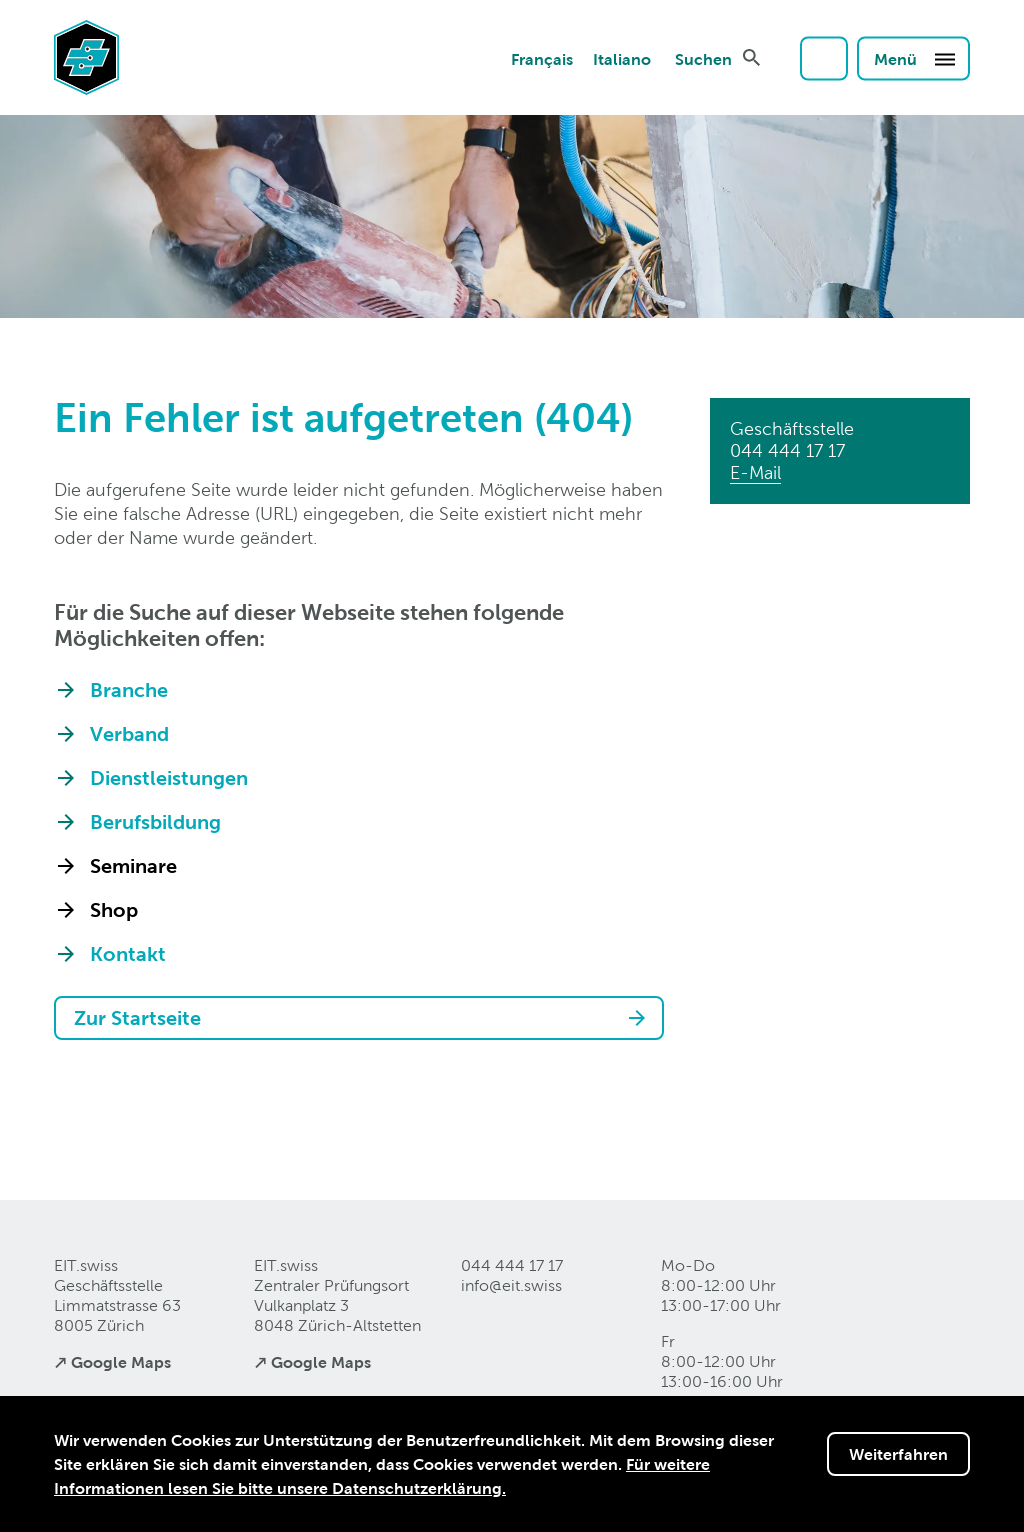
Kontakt (128, 954)
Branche (129, 690)
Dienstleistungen (169, 778)
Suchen (703, 58)
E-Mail (755, 472)
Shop (114, 910)
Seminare (133, 866)
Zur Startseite (137, 1018)
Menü (915, 58)
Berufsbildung (155, 822)
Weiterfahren (898, 1454)
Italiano (622, 58)
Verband (129, 734)
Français (542, 58)
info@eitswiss (511, 1285)
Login (824, 58)
